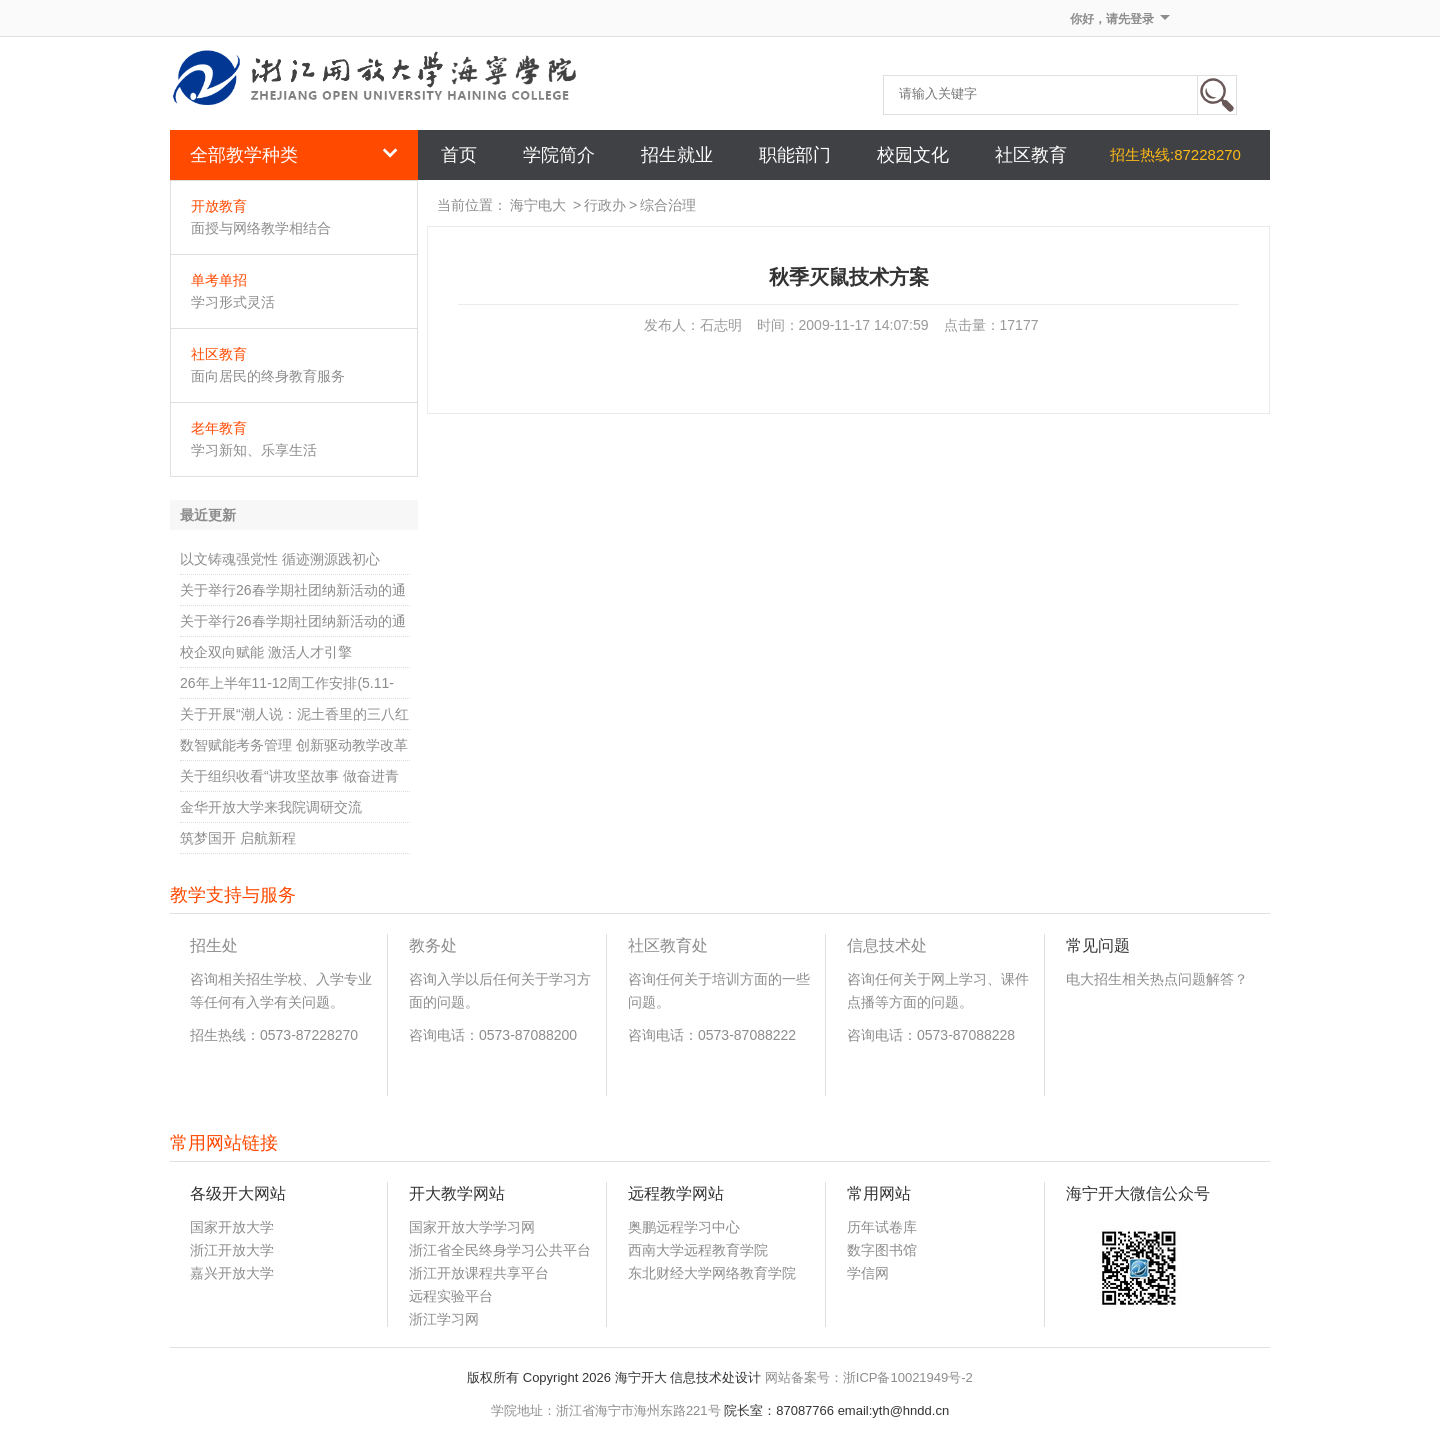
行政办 (605, 205)
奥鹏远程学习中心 (684, 1227)
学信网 (868, 1273)
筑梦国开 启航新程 (238, 838)
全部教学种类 (294, 155)
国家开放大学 (232, 1227)
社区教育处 (668, 945)
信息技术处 (887, 945)
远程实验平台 (451, 1296)
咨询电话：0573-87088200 (493, 1035)
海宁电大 (538, 205)
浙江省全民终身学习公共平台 (500, 1250)
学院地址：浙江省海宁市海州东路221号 (606, 1410)
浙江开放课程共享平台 (479, 1273)
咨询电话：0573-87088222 (712, 1035)
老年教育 (219, 428)
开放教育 (219, 206)
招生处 (214, 945)
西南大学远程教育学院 (698, 1250)
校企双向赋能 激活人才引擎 (266, 652)
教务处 (433, 945)
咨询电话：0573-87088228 (931, 1035)
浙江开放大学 (232, 1250)
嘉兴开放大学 (232, 1273)
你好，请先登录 (1112, 19)
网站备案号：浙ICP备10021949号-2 (869, 1377)
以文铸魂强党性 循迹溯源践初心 (280, 559)
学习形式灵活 (233, 302)
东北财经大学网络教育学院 (712, 1273)
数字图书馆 (882, 1250)
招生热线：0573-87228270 (274, 1035)
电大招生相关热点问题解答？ (1157, 979)
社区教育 (219, 354)
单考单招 (219, 280)
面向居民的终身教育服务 (268, 376)
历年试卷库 (882, 1227)
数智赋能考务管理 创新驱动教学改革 (294, 745)
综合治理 (668, 205)
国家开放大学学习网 (472, 1227)
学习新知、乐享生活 (254, 450)
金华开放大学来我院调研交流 (271, 807)
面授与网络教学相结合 (261, 228)
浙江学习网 (444, 1319)
